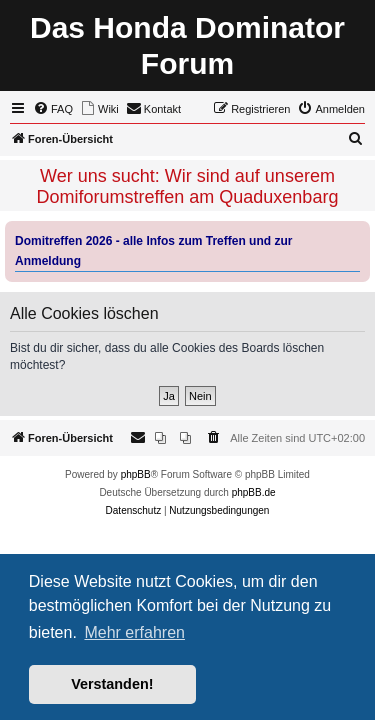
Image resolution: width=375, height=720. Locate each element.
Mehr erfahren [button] (134, 632)
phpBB (136, 474)
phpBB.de (254, 492)
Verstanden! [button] (112, 684)
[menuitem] (53, 109)
